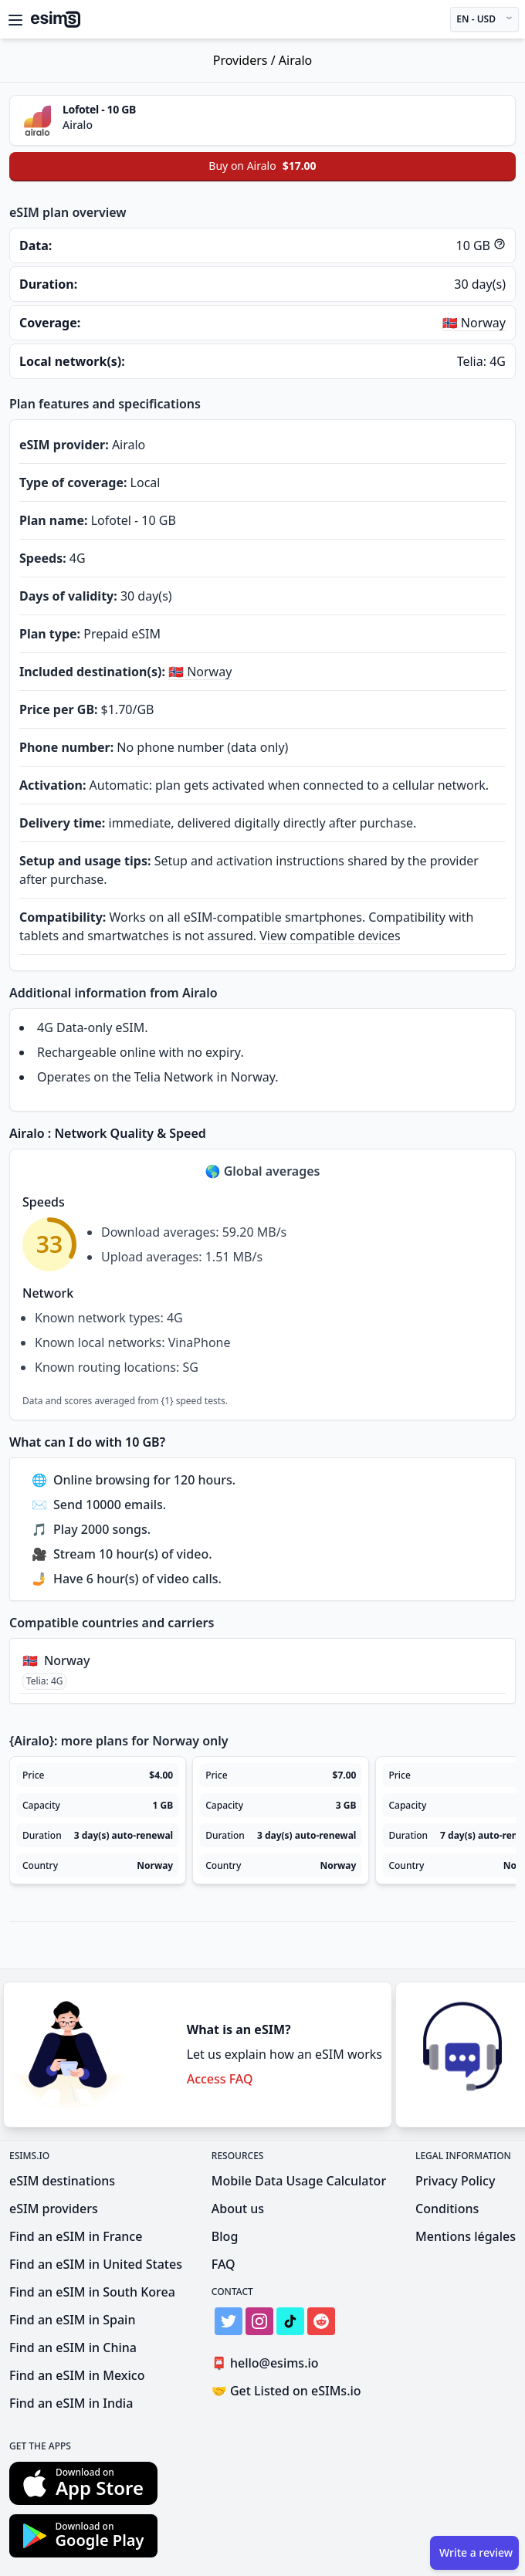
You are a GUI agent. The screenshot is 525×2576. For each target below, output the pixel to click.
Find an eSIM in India (71, 2403)
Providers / (246, 60)
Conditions (447, 2208)
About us (238, 2208)
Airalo (295, 60)
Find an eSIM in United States (95, 2264)
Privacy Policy (455, 2180)
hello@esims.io (268, 2363)
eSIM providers (53, 2208)
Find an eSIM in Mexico (76, 2375)
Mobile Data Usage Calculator (299, 2180)
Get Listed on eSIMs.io (286, 2390)
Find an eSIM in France (75, 2236)
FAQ (223, 2264)
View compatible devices (330, 935)
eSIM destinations (62, 2180)
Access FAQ (220, 2078)
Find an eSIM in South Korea (92, 2291)
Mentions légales (465, 2236)
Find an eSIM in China (73, 2347)
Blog (225, 2236)
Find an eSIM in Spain (72, 2319)
